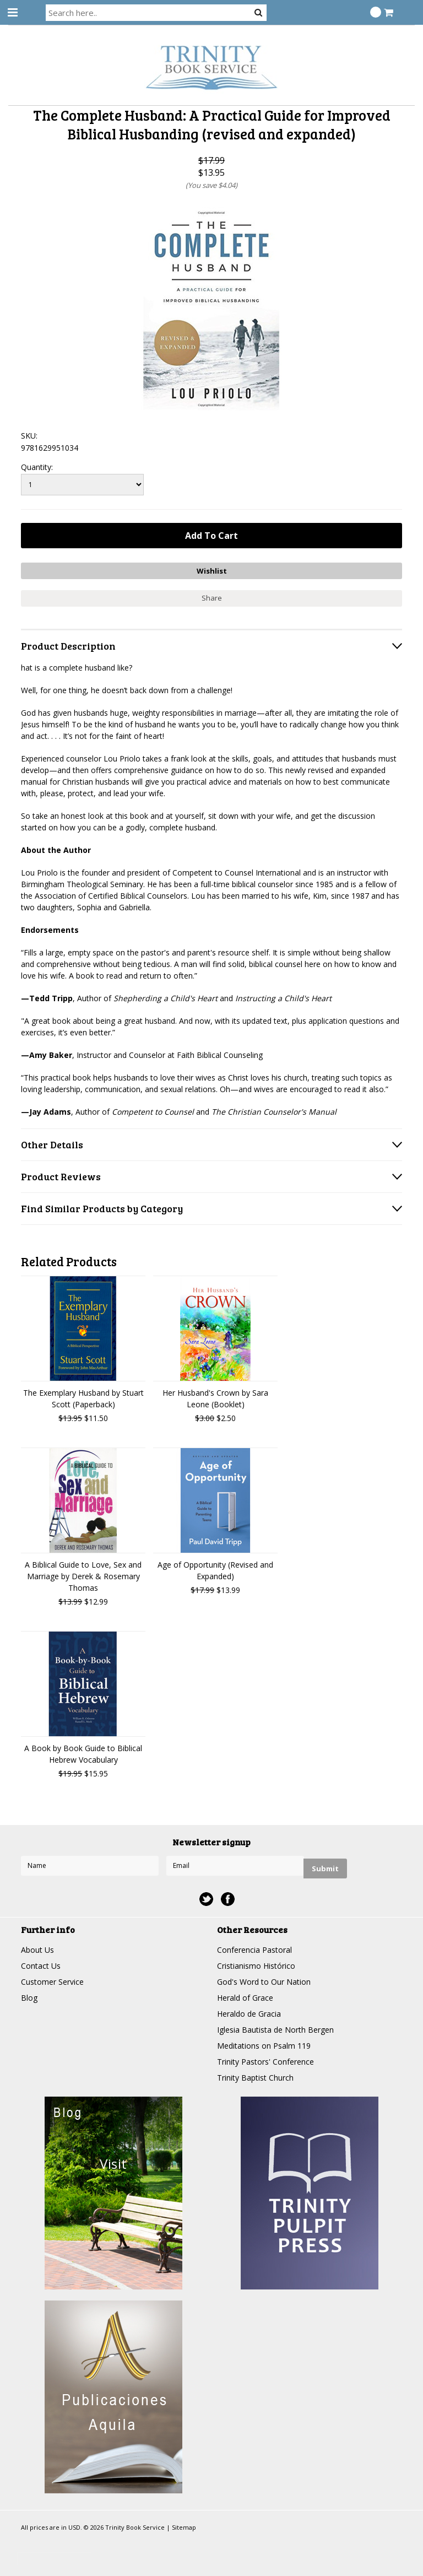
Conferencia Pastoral (254, 1950)
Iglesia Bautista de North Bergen (275, 2029)
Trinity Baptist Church (255, 2077)
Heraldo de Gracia (249, 2013)
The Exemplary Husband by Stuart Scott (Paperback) (83, 1398)
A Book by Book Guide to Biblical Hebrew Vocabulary (83, 1754)
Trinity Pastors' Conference (265, 2061)
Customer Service (52, 1981)
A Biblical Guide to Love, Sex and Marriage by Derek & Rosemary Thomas (83, 1576)
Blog (29, 1997)
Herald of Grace (245, 1997)
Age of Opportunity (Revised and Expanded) (215, 1570)
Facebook (228, 1899)
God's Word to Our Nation (264, 1981)
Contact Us (41, 1966)
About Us (37, 1950)
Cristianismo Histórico (256, 1966)
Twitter (206, 1899)
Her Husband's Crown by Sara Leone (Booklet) (215, 1398)
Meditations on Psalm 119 (264, 2045)
